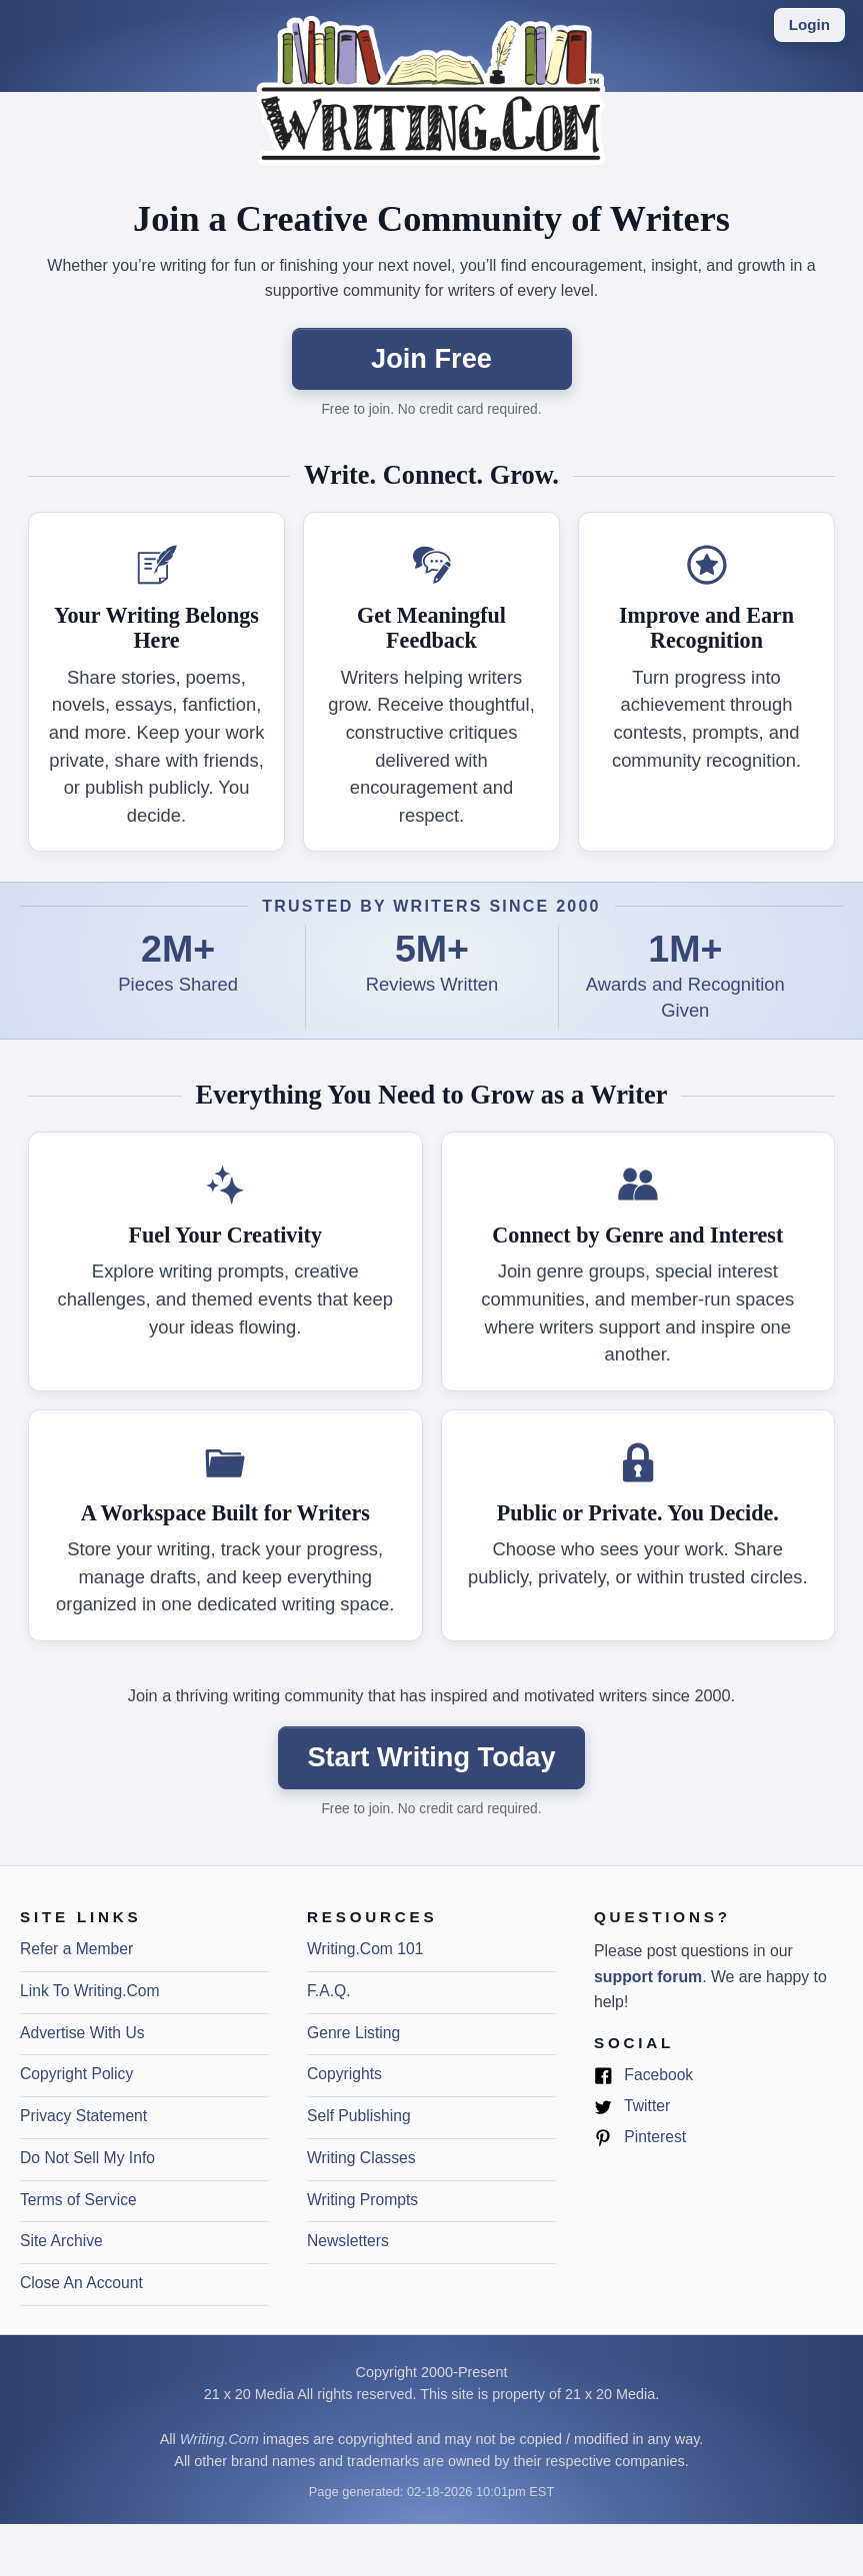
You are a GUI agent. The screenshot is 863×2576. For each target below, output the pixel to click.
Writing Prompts (362, 2199)
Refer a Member (76, 1948)
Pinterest (640, 2137)
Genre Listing (353, 2032)
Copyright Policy (76, 2073)
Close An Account (81, 2282)
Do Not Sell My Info (87, 2157)
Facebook (643, 2075)
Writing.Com (219, 2439)
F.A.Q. (329, 1990)
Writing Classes (361, 2157)
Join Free (431, 358)
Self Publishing (359, 2115)
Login (809, 24)
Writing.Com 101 (365, 1948)
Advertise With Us (82, 2032)
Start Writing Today (431, 1756)
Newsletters (348, 2240)
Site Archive (61, 2240)
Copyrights (344, 2073)
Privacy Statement (83, 2115)
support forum (648, 1976)
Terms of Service (78, 2199)
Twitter (632, 2106)
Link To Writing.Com (90, 1990)
